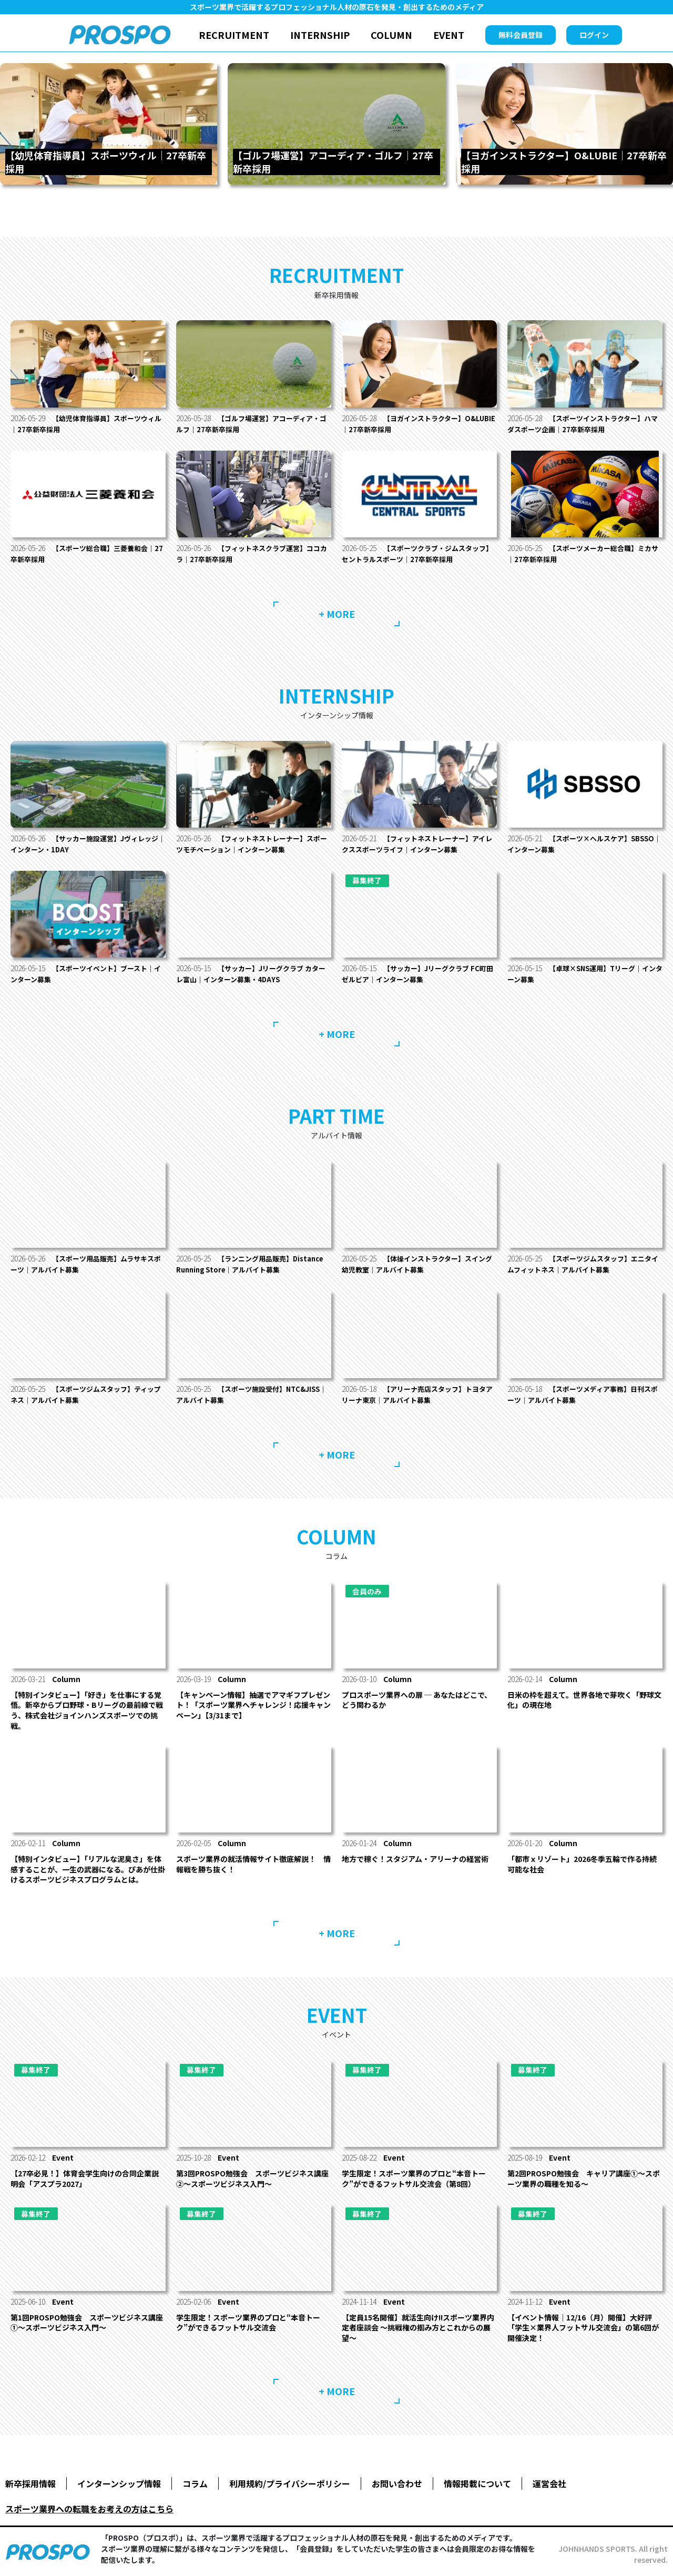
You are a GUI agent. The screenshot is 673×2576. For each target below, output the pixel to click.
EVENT (448, 35)
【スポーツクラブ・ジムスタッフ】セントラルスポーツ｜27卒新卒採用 (414, 553)
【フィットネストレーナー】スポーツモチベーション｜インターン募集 (252, 843)
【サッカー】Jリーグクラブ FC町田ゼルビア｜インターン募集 (418, 973)
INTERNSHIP (320, 35)
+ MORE (337, 613)
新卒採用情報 (30, 2483)
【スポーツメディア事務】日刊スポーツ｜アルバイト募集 (583, 1394)
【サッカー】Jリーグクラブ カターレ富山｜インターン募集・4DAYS (251, 973)
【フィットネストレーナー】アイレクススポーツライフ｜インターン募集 (417, 843)
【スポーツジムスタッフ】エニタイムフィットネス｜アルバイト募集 (583, 1264)
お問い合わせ (397, 2483)
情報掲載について (477, 2483)
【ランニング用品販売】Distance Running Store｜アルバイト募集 (249, 1264)
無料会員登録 (520, 34)
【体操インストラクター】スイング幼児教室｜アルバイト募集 (417, 1264)
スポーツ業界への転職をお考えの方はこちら (89, 2508)
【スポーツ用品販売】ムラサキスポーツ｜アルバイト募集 (86, 1264)
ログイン (594, 34)
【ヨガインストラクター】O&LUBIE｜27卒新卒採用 (406, 423)
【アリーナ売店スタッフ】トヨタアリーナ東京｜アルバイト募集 (418, 1394)
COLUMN (391, 35)
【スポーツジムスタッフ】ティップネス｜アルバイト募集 (86, 1394)
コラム (195, 2483)
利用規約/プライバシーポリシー (289, 2483)
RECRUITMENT (234, 35)
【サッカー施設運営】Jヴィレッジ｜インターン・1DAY (85, 843)
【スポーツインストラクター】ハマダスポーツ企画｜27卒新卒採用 (583, 423)
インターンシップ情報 (119, 2483)
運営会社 (549, 2483)
